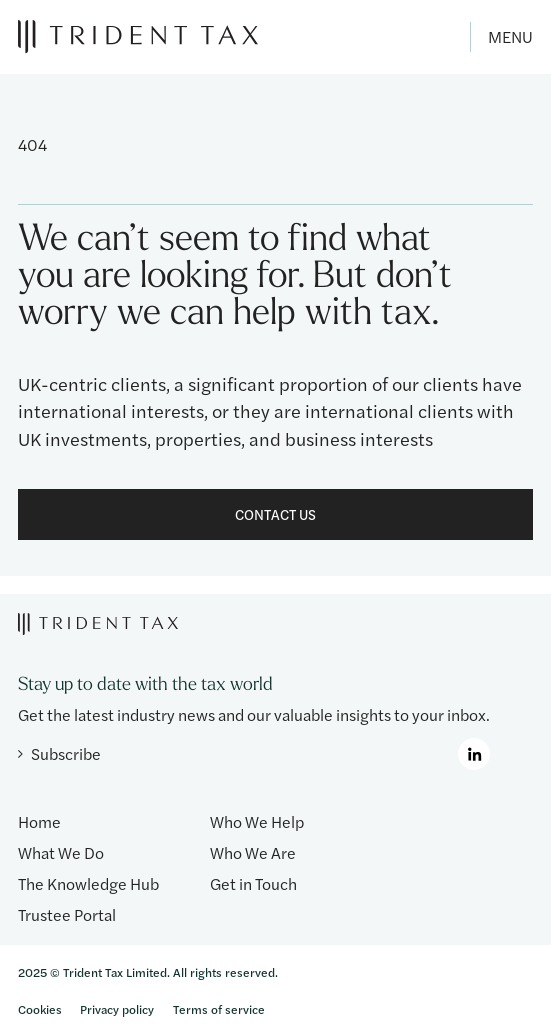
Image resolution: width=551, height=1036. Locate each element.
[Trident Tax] (138, 36)
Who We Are (253, 852)
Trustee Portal (67, 914)
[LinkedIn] (474, 754)
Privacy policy (117, 1009)
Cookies (40, 1009)
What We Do (61, 852)
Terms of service (219, 1009)
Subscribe (59, 753)
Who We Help (257, 821)
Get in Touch (253, 883)
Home (39, 821)
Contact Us (275, 514)
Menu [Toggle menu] (510, 36)
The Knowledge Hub (88, 883)
